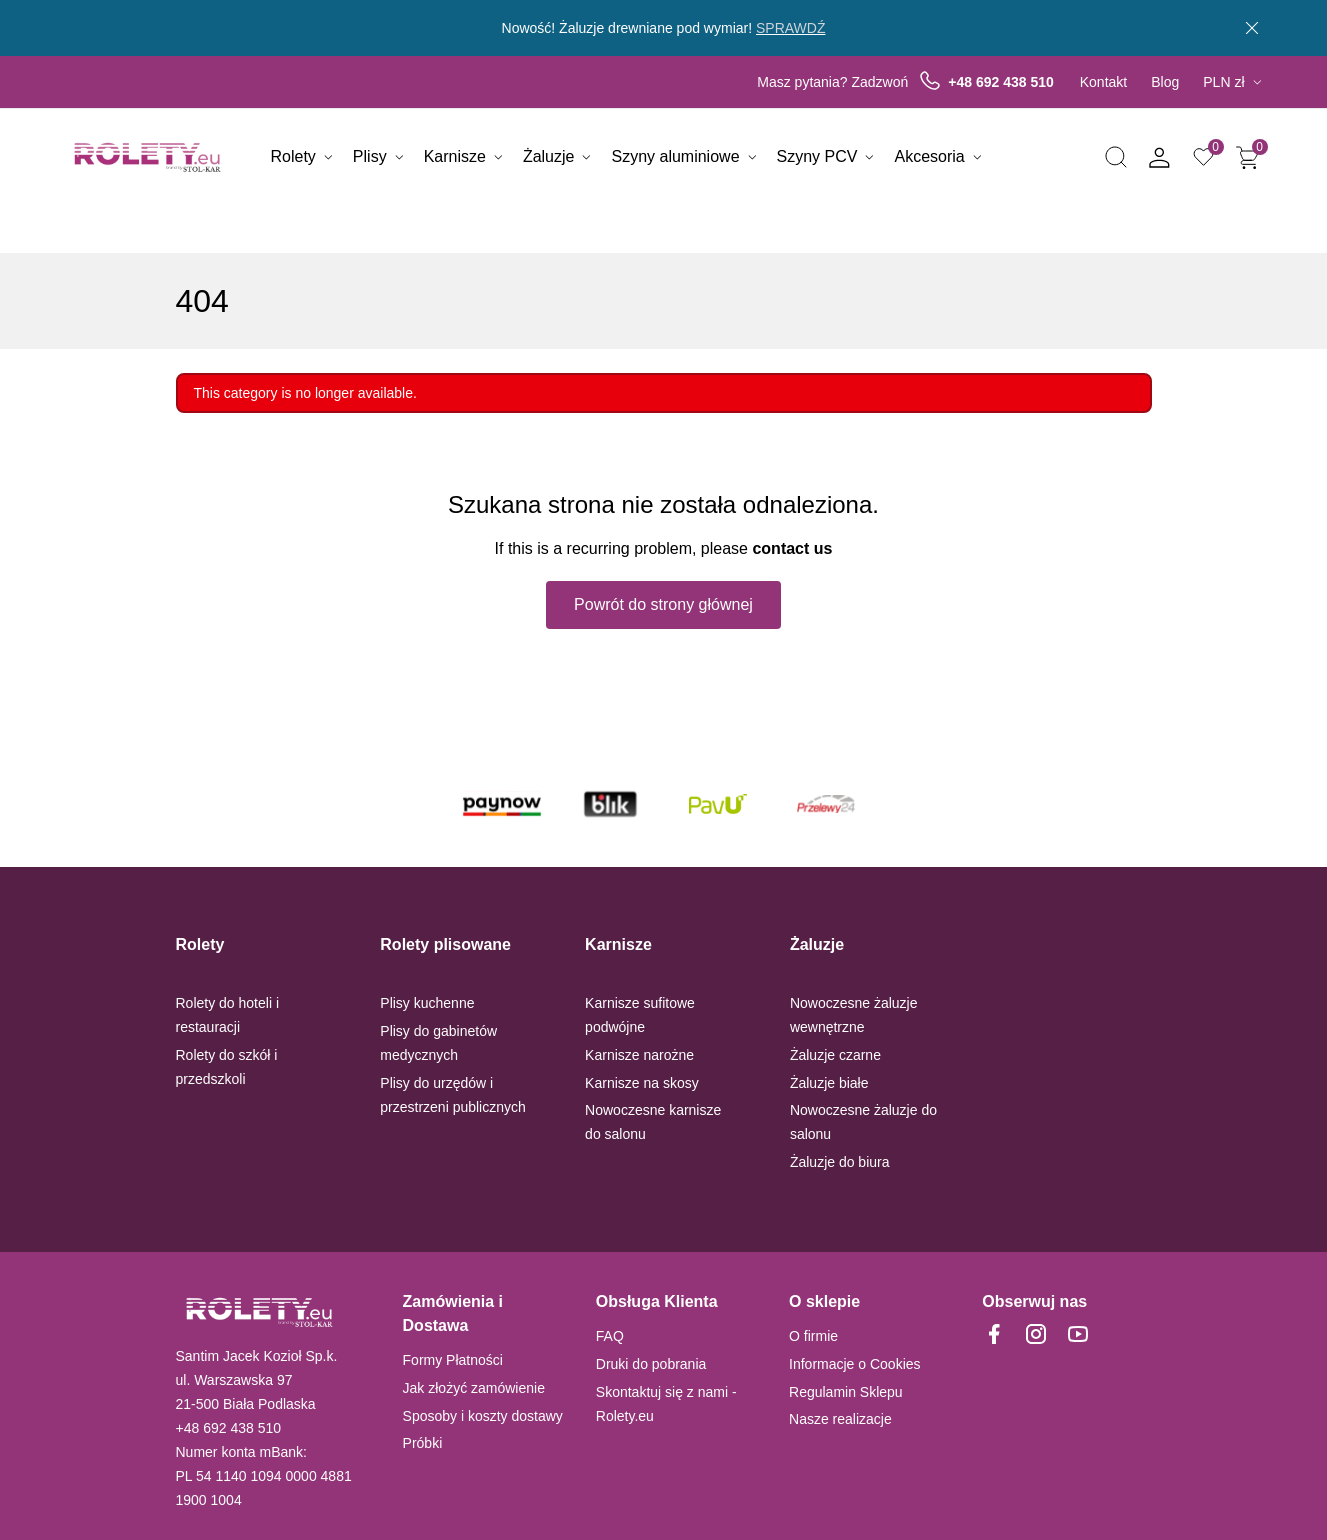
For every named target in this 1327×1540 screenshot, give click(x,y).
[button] (1116, 157)
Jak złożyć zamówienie (474, 1388)
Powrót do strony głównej (663, 604)
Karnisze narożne (639, 1055)
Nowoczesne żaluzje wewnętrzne (854, 1015)
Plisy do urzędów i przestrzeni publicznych (453, 1095)
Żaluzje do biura (840, 1162)
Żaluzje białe (829, 1083)
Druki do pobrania (651, 1364)
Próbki (423, 1443)
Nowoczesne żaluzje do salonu (863, 1122)
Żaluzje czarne (835, 1055)
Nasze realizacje (840, 1419)
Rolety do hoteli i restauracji (228, 1015)
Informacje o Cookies (855, 1364)
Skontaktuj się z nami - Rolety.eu (666, 1404)
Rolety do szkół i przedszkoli (227, 1067)
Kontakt (1103, 82)
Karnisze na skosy (642, 1083)
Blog (1165, 82)
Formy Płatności (453, 1360)
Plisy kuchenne (427, 1003)
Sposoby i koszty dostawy (483, 1416)
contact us (792, 548)
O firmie (813, 1336)
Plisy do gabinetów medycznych (438, 1043)
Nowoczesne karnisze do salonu (653, 1122)
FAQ (610, 1336)
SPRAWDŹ (790, 28)
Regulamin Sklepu (846, 1392)
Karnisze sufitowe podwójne (640, 1015)
